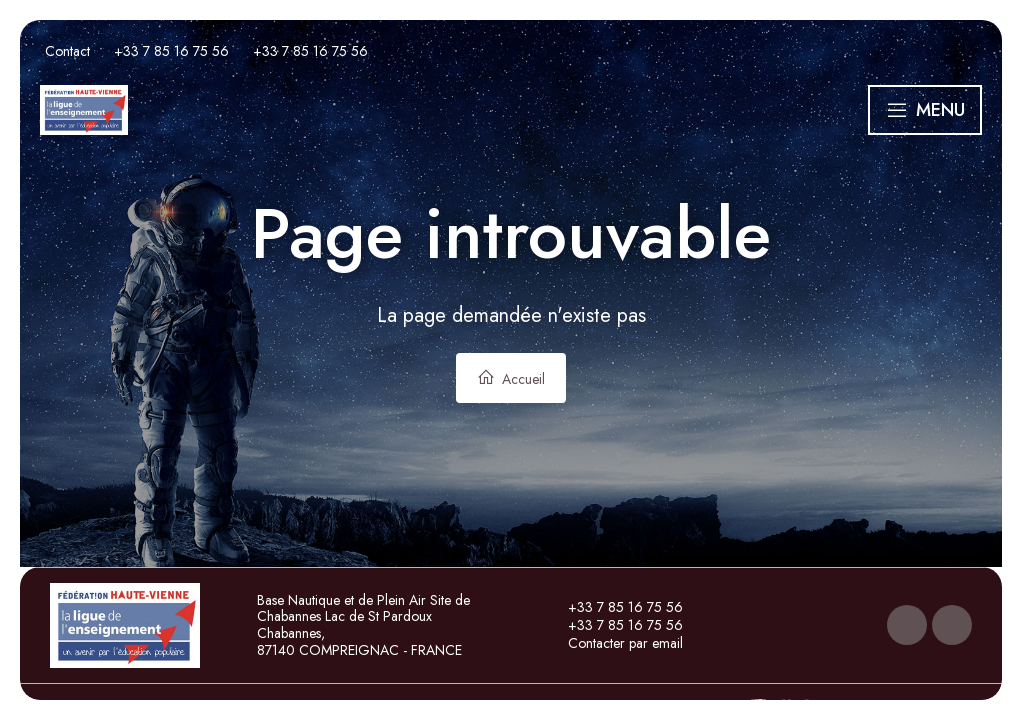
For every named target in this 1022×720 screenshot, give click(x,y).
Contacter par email (614, 643)
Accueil (511, 378)
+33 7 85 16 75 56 (614, 607)
